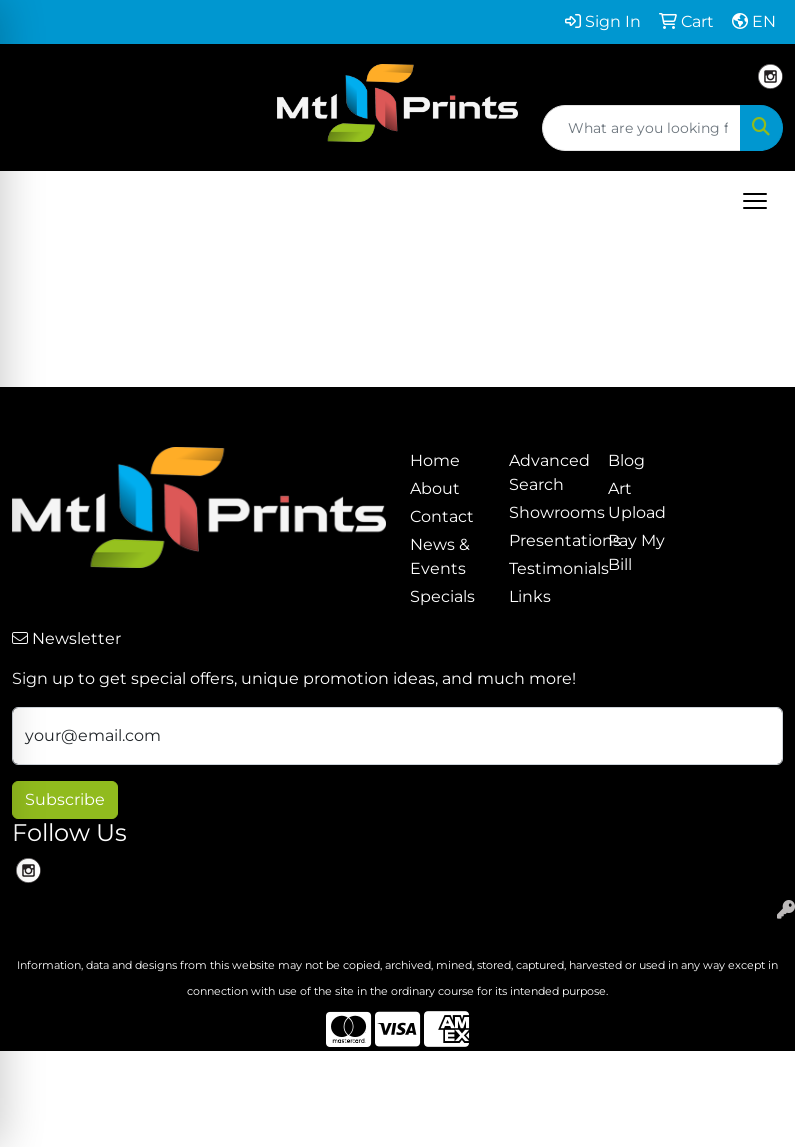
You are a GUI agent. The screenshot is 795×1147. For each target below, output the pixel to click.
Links (530, 596)
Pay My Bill (636, 552)
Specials (442, 596)
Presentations (546, 540)
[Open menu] (755, 201)
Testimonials (546, 568)
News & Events (440, 556)
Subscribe (65, 799)
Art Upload (637, 500)
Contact (442, 516)
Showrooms (546, 512)
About (435, 488)
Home (435, 460)
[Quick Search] (641, 128)
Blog (626, 460)
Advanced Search (546, 472)
